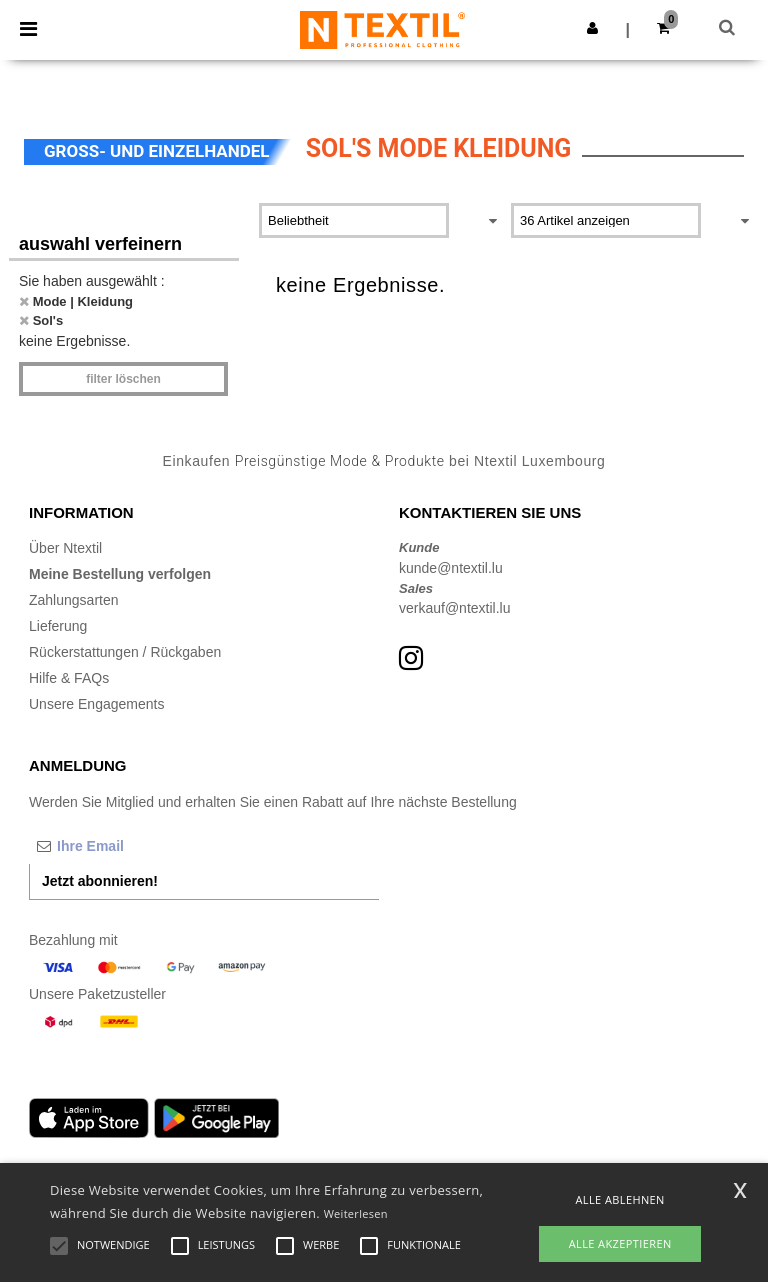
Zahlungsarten (74, 600)
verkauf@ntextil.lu (454, 608)
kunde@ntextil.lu (451, 568)
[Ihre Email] (134, 846)
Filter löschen (123, 379)
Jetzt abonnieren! (100, 881)
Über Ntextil (65, 548)
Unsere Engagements (96, 704)
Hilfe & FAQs (69, 678)
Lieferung (58, 626)
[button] (592, 28)
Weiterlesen (356, 1213)
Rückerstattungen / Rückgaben (125, 652)
